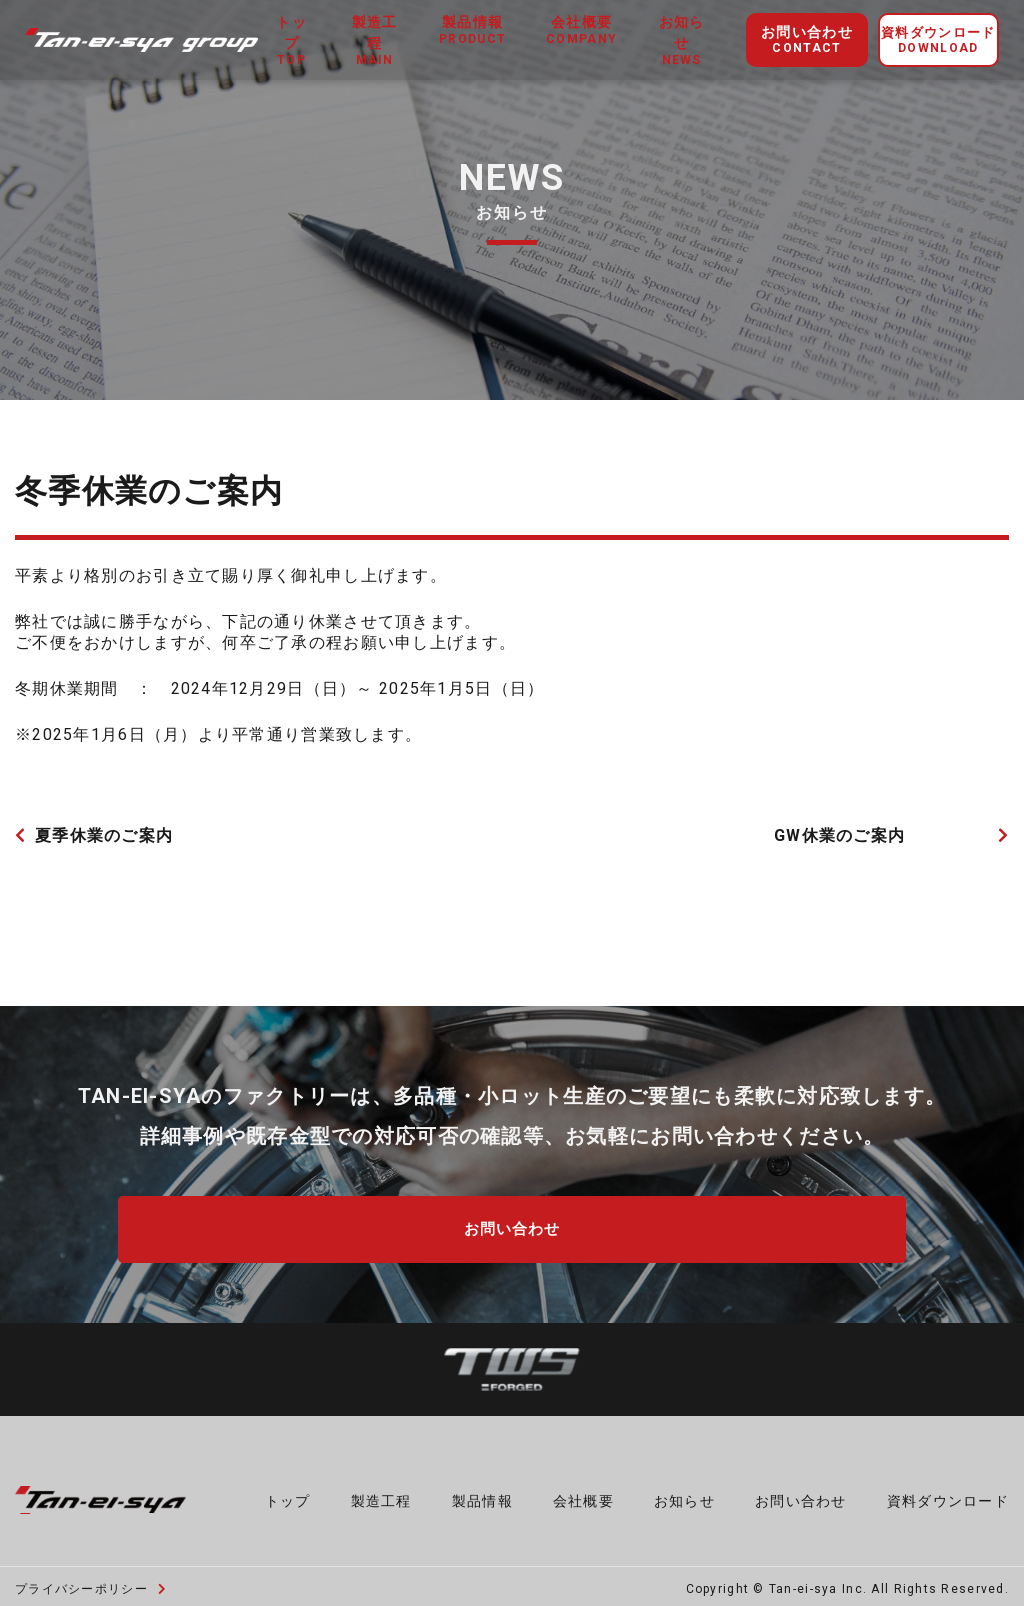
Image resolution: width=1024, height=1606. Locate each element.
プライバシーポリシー (91, 1582)
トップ (291, 41)
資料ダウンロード (938, 41)
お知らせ (681, 41)
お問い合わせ (807, 40)
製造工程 (374, 41)
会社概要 (583, 1493)
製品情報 (482, 1493)
